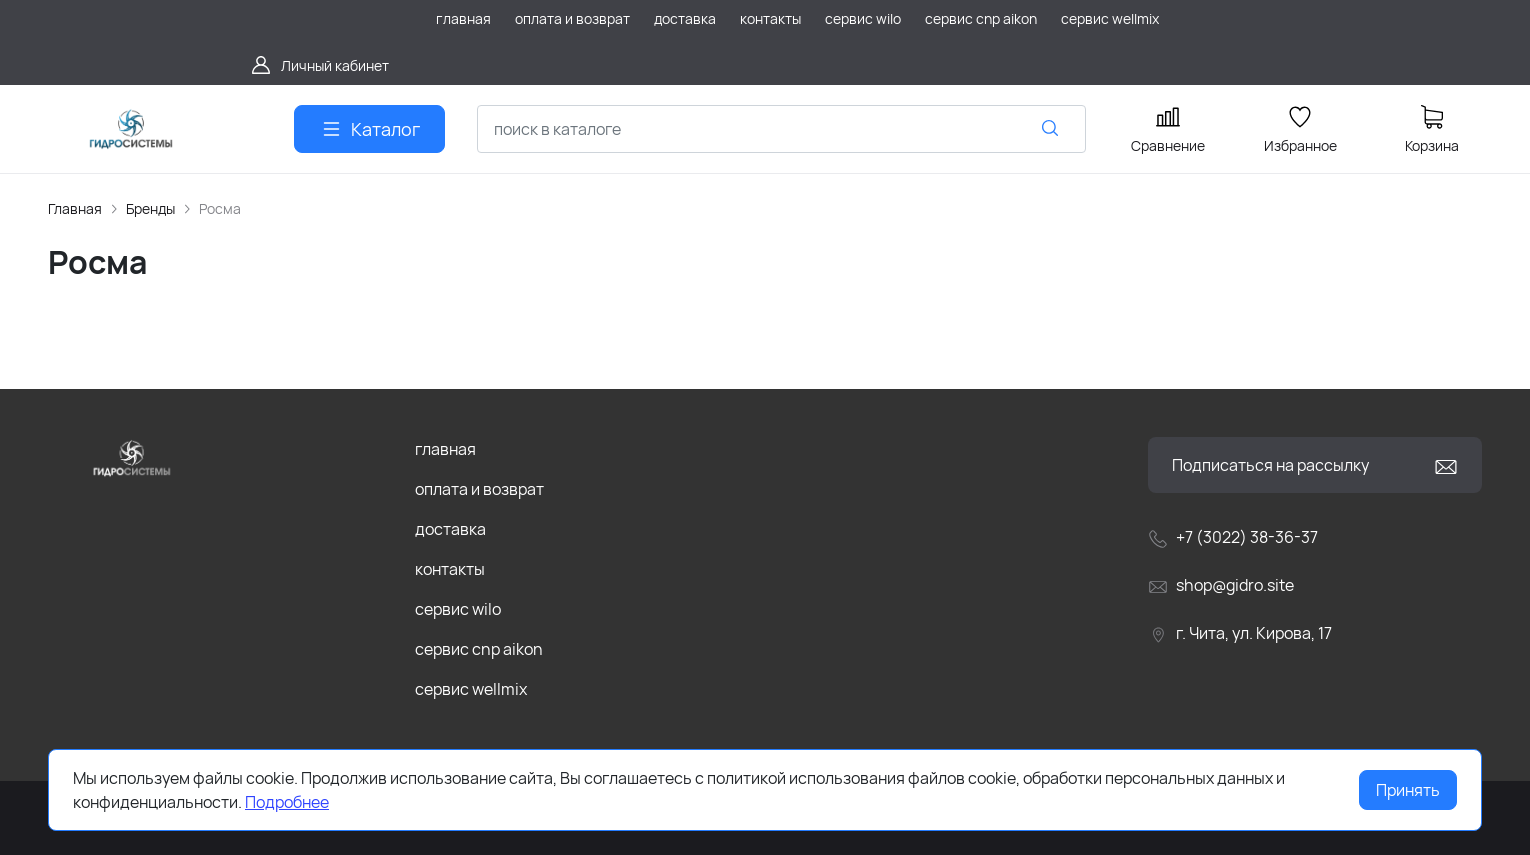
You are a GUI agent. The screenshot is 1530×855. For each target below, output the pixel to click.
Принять (1408, 790)
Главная (75, 208)
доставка (450, 529)
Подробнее (287, 802)
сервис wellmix (471, 689)
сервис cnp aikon (479, 649)
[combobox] (781, 129)
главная (445, 449)
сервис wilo (458, 609)
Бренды (150, 208)
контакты (450, 569)
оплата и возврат (479, 489)
